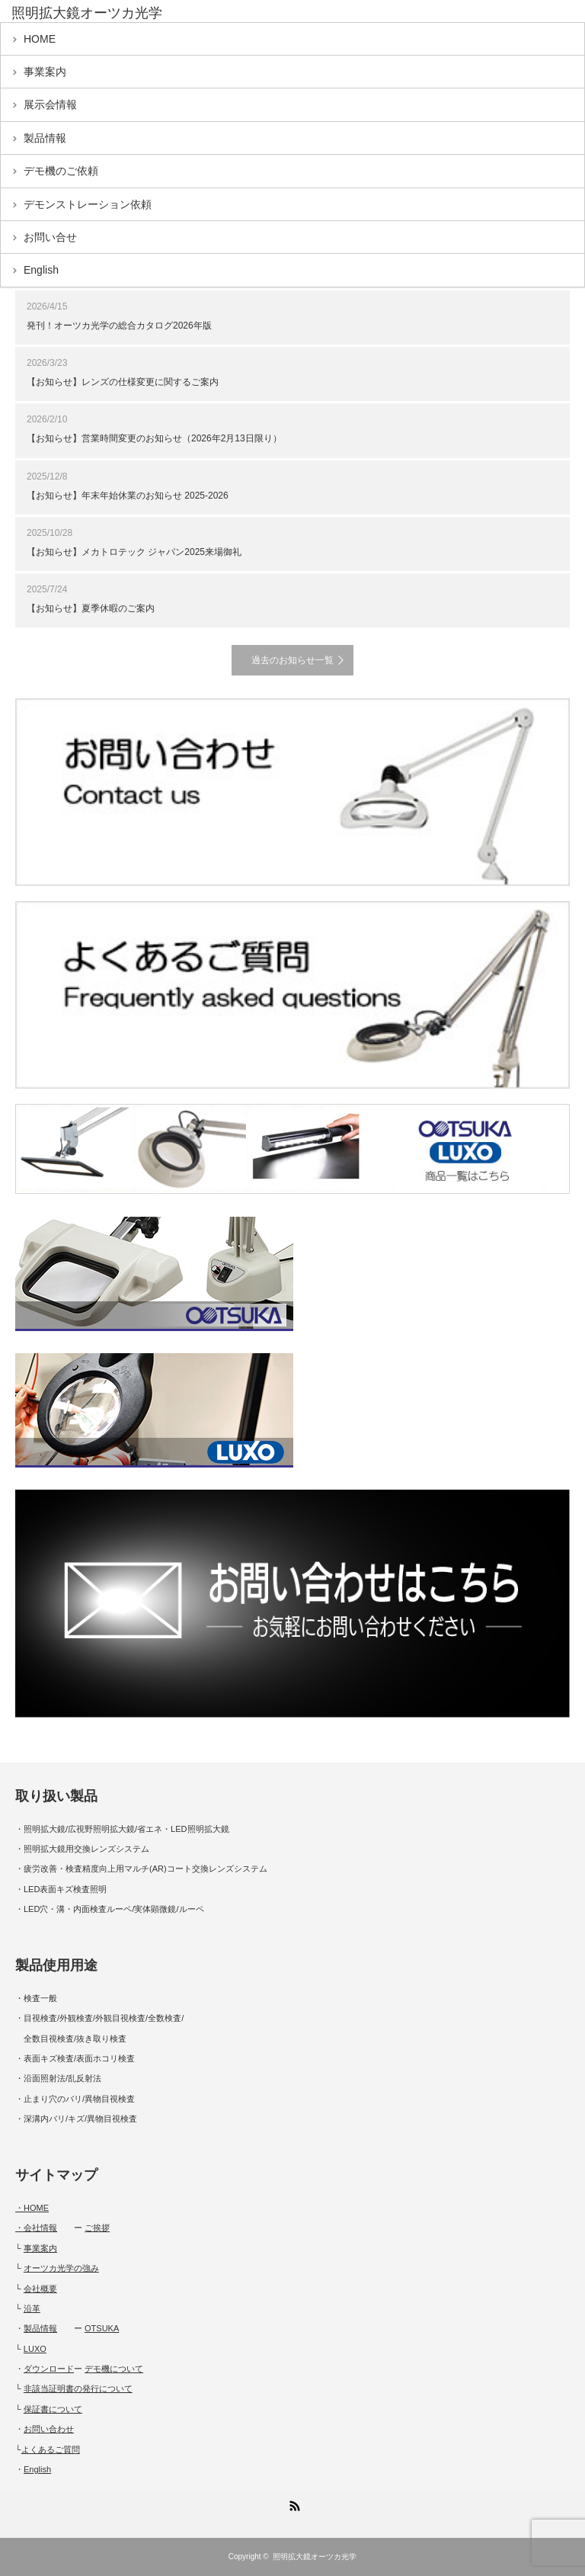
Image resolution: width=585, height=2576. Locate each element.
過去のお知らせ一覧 (292, 660)
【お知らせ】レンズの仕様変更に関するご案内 (123, 382)
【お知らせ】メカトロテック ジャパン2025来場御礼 (134, 552)
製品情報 (45, 138)
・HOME (32, 2207)
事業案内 (45, 72)
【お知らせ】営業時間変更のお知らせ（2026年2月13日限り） (154, 438)
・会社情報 (36, 2227)
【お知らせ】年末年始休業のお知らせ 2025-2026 (128, 495)
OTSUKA (102, 2328)
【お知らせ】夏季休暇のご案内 (91, 608)
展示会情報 (50, 104)
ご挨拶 (97, 2227)
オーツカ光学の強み (61, 2268)
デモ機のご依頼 (61, 171)
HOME (40, 39)
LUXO (35, 2348)
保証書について (53, 2409)
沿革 (32, 2308)
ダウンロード (49, 2368)
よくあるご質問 (50, 2449)
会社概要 (40, 2288)
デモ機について (114, 2368)
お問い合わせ (49, 2428)
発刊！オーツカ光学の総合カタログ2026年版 (119, 325)
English (41, 270)
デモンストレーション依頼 (88, 204)
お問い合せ (50, 237)
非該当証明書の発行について (78, 2388)
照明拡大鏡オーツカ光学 (314, 2556)
